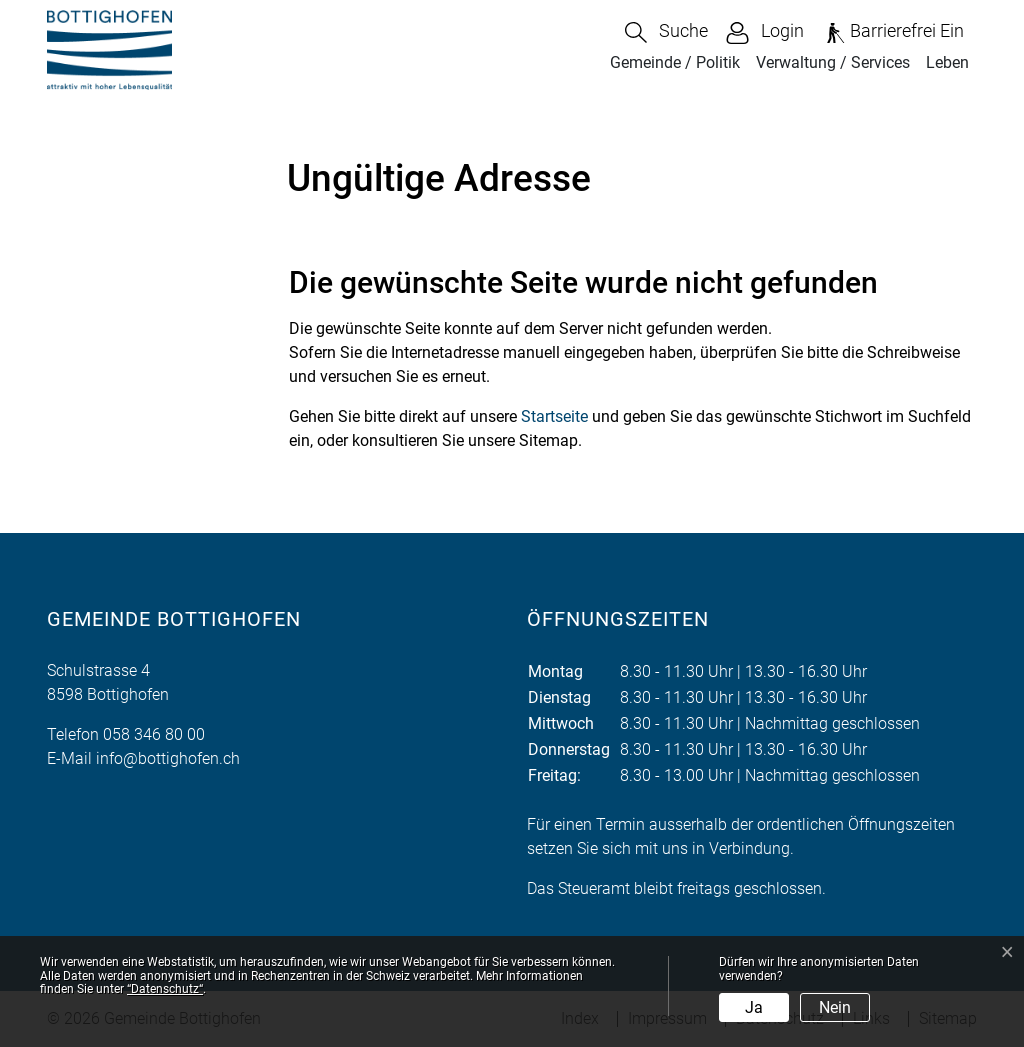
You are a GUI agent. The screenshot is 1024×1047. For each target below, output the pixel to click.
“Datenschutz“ (165, 989)
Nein (835, 1007)
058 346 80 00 (154, 734)
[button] (666, 32)
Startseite (554, 416)
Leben (947, 62)
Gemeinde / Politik (675, 62)
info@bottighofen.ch (168, 758)
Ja (754, 1007)
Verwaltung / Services (833, 62)
